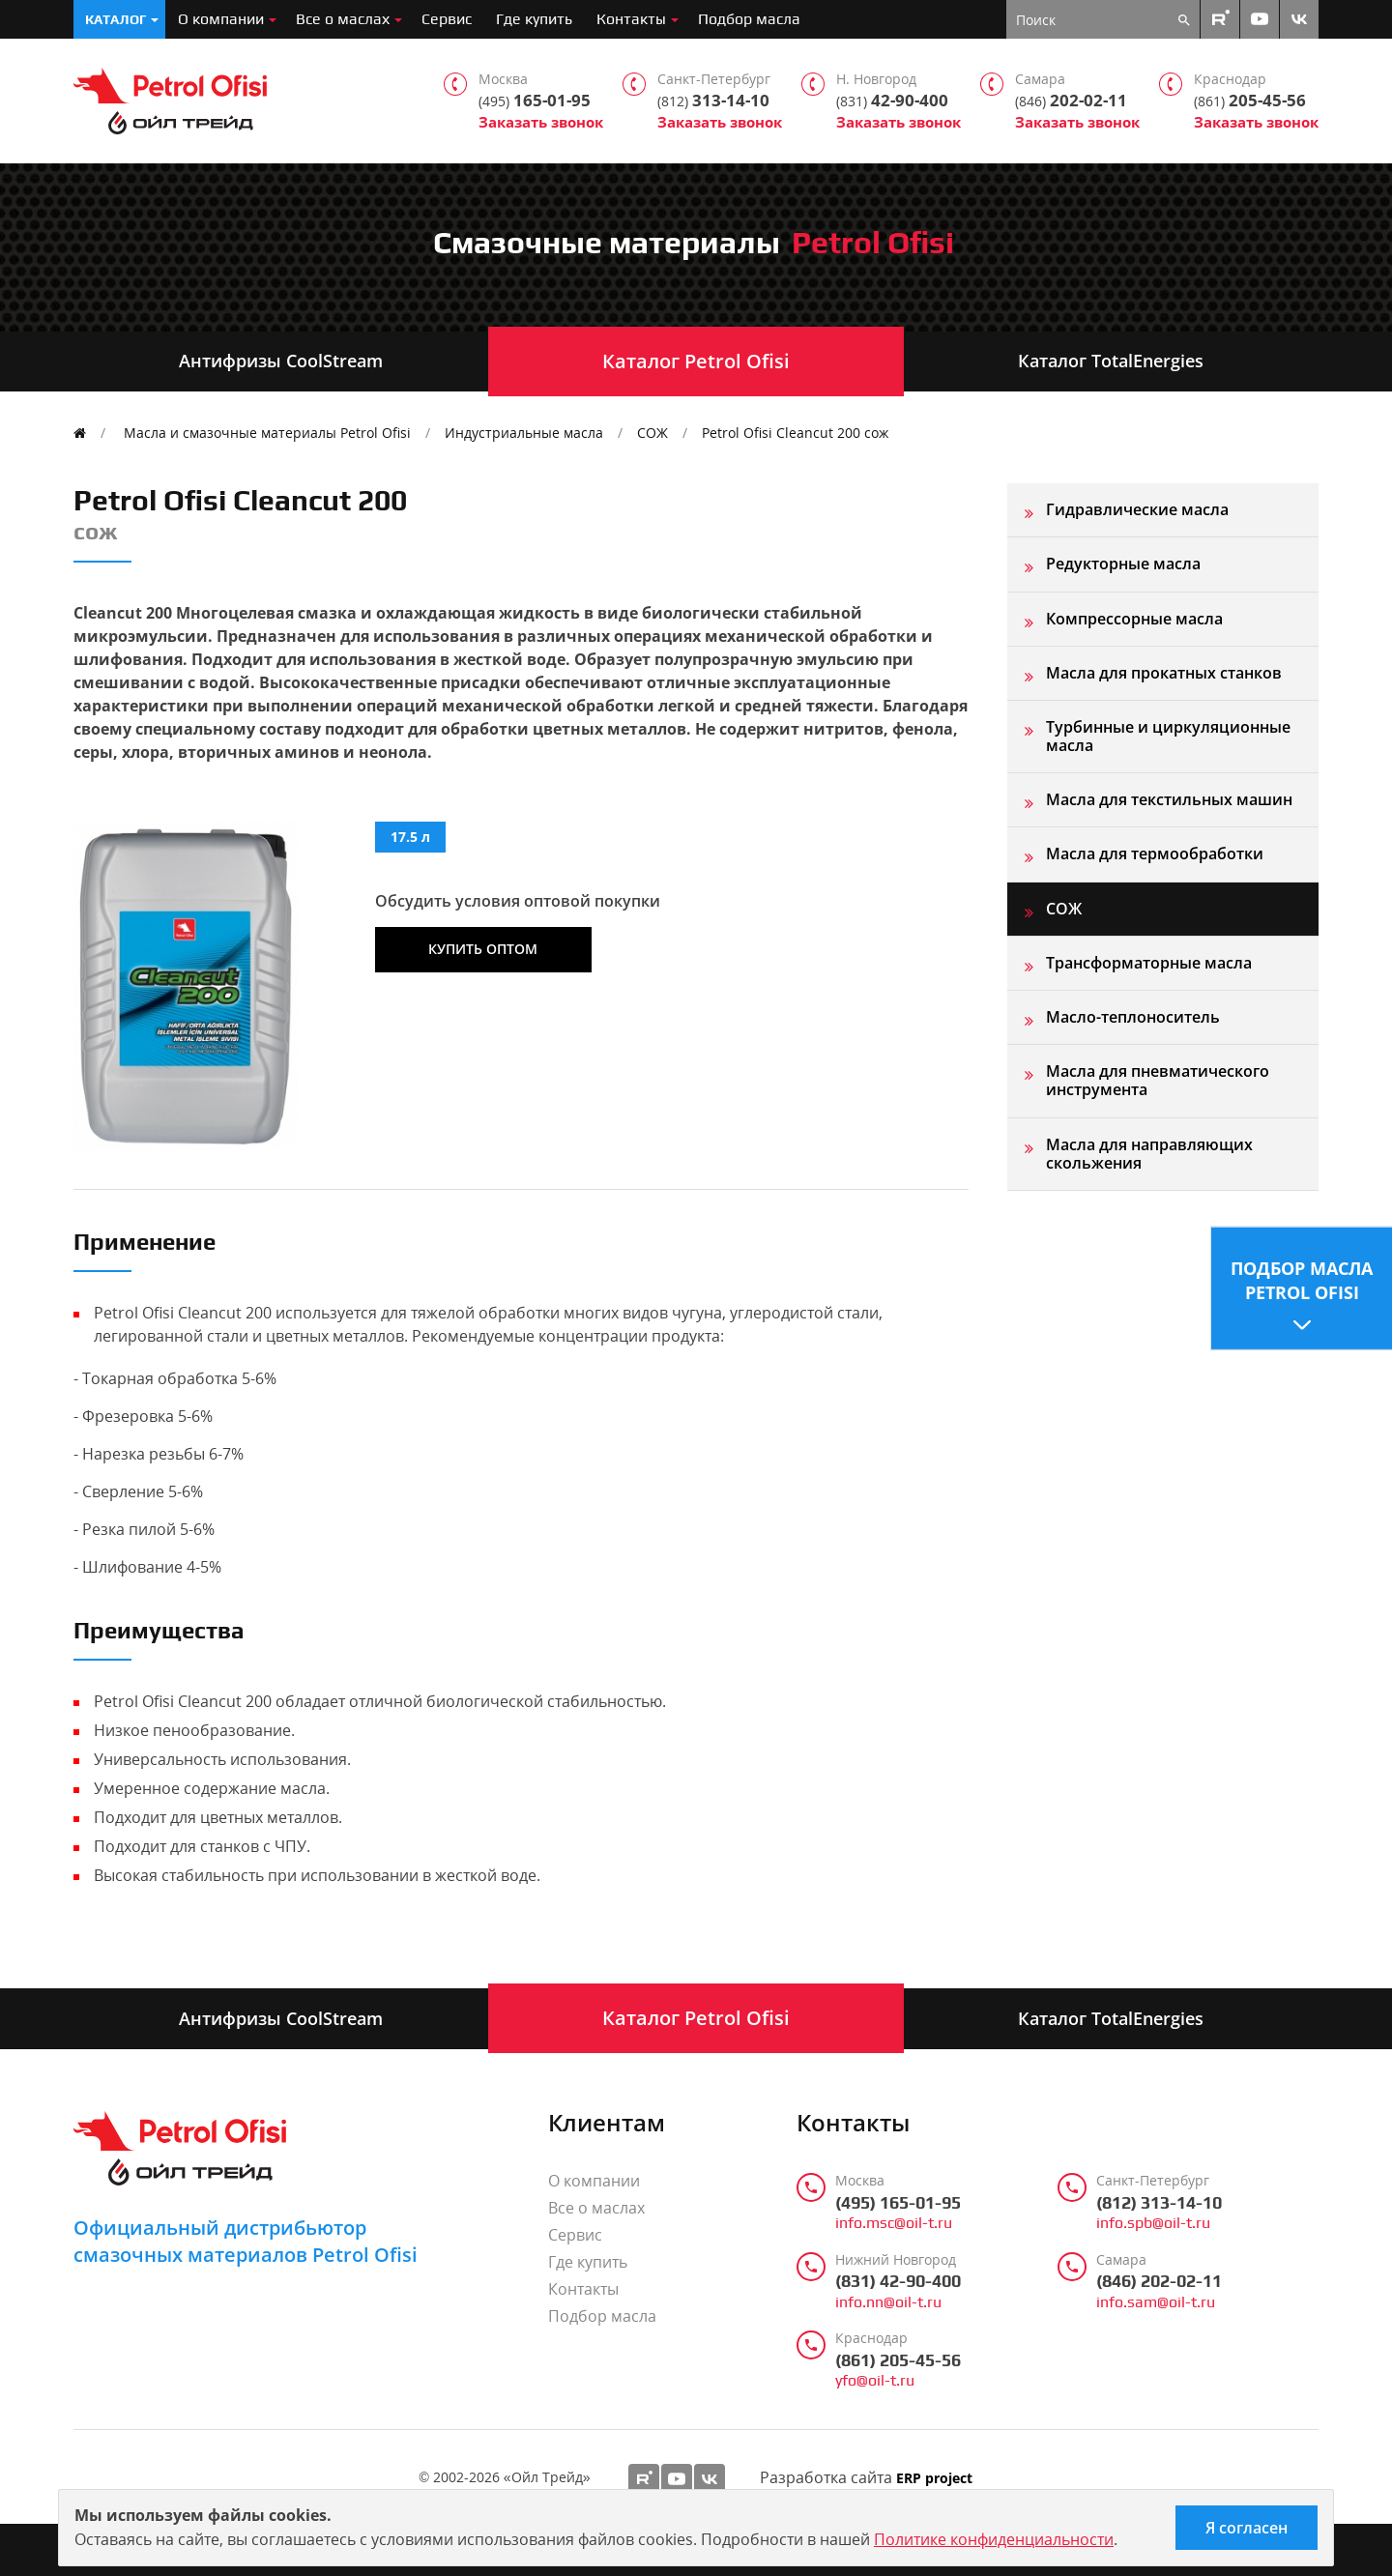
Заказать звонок (540, 122)
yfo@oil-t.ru (874, 2380)
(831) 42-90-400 (898, 2281)
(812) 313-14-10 (1159, 2203)
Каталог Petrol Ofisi (696, 361)
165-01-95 (534, 100)
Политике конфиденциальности (994, 2539)
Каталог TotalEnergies (1111, 360)
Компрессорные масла (1134, 618)
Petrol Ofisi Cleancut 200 (795, 432)
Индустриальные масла (524, 432)
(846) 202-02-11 (1159, 2281)
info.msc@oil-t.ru (893, 2223)
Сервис (446, 19)
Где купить (534, 19)
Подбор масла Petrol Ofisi (1302, 1279)
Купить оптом (482, 949)
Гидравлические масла (1137, 509)
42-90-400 (892, 100)
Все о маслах (343, 19)
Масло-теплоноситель (1133, 1017)
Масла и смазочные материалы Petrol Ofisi (267, 432)
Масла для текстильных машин (1169, 799)
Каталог (115, 19)
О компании (221, 19)
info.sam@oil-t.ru (1155, 2302)
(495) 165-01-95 (898, 2203)
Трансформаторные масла (1149, 962)
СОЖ (652, 432)
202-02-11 (1071, 100)
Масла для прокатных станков (1164, 672)
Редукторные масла (1123, 563)
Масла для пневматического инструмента (1157, 1080)
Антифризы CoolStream (281, 360)
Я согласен (1246, 2527)
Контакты (631, 19)
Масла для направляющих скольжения (1149, 1153)
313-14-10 (713, 100)
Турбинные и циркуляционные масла (1168, 736)
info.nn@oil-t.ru (888, 2302)
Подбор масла (749, 19)
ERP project (934, 2479)
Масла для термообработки (1154, 853)
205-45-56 (1250, 100)
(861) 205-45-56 (898, 2360)
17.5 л (410, 836)
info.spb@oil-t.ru (1153, 2223)
